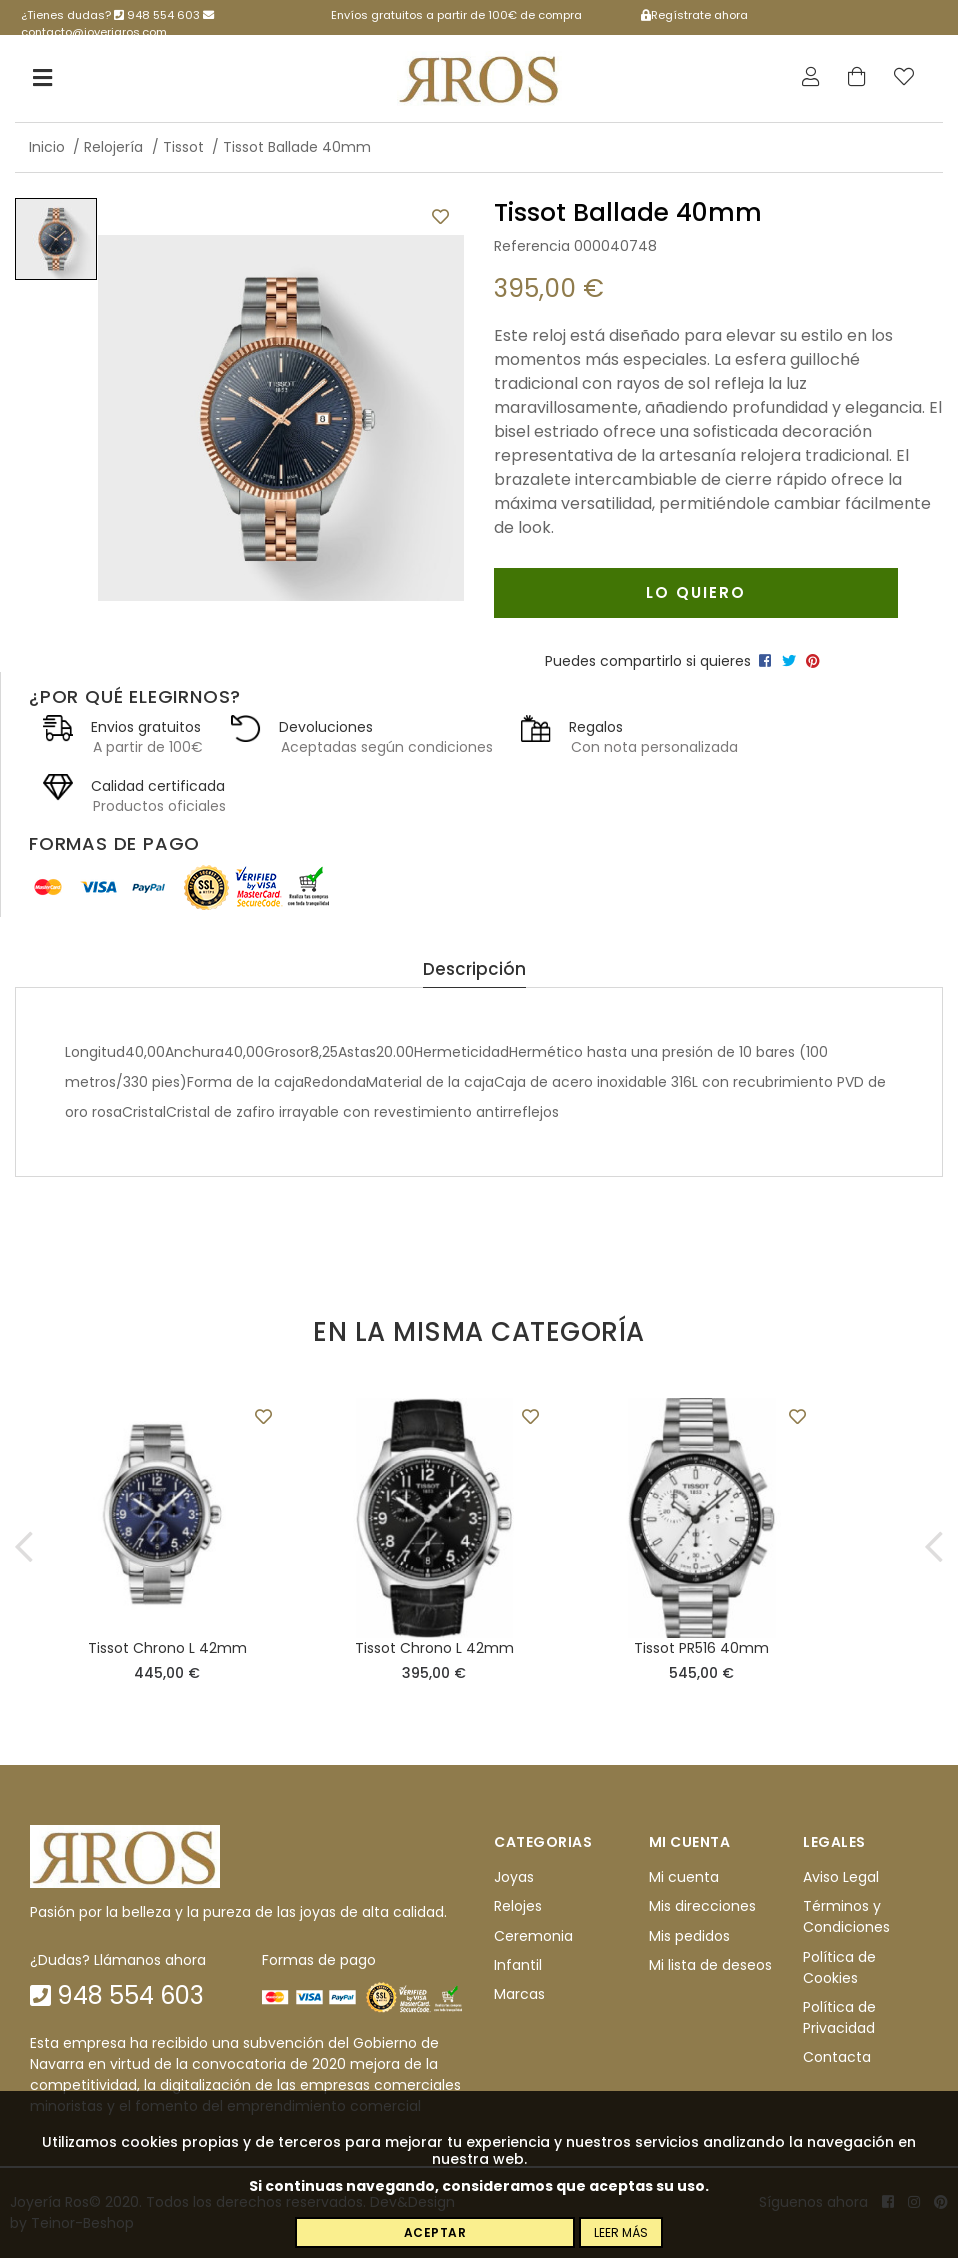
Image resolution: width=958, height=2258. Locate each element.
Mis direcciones (702, 1906)
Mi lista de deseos (710, 1965)
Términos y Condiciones (846, 1916)
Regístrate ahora (694, 15)
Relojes (518, 1906)
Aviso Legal (841, 1877)
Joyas (514, 1877)
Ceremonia (533, 1936)
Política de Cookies (839, 1967)
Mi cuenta (684, 1877)
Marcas (519, 1994)
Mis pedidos (689, 1936)
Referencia (532, 246)
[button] (24, 1546)
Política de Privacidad (839, 2017)
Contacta (837, 2057)
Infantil (518, 1965)
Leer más (621, 2232)
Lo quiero (696, 592)
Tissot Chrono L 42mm (167, 1648)
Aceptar (435, 2232)
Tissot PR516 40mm (701, 1648)
